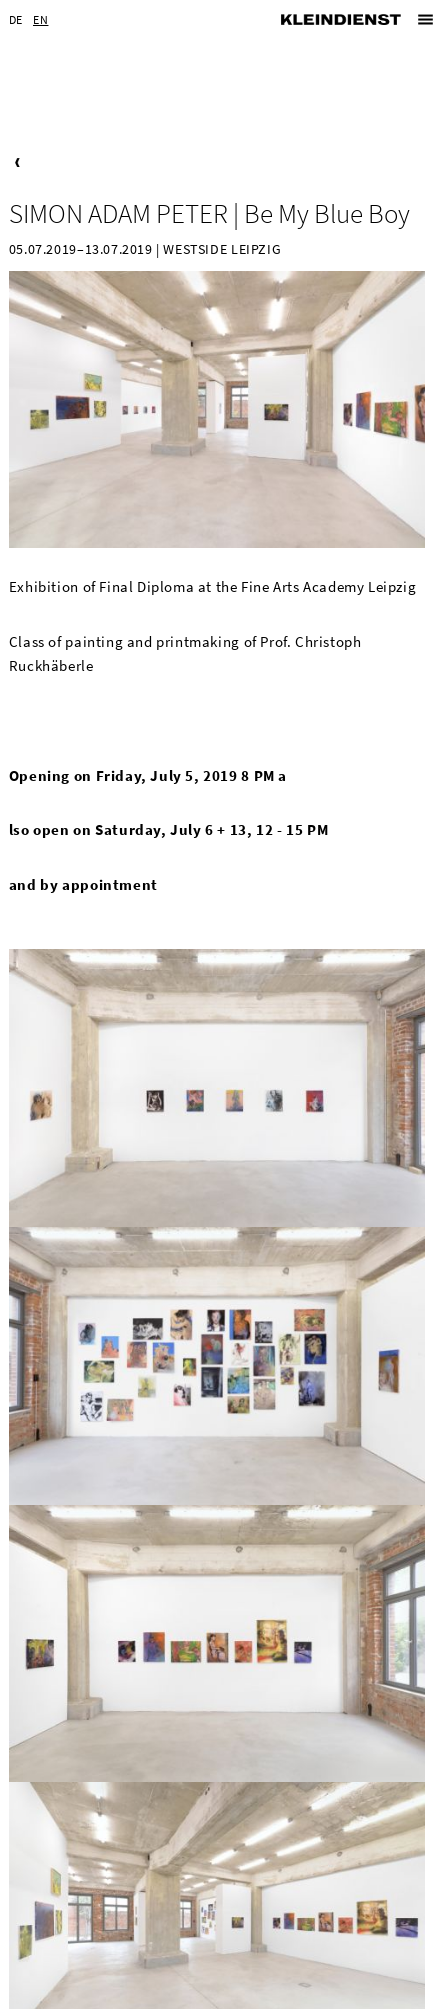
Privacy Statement (256, 1992)
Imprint (162, 1992)
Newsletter (71, 1992)
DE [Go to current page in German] (16, 19)
